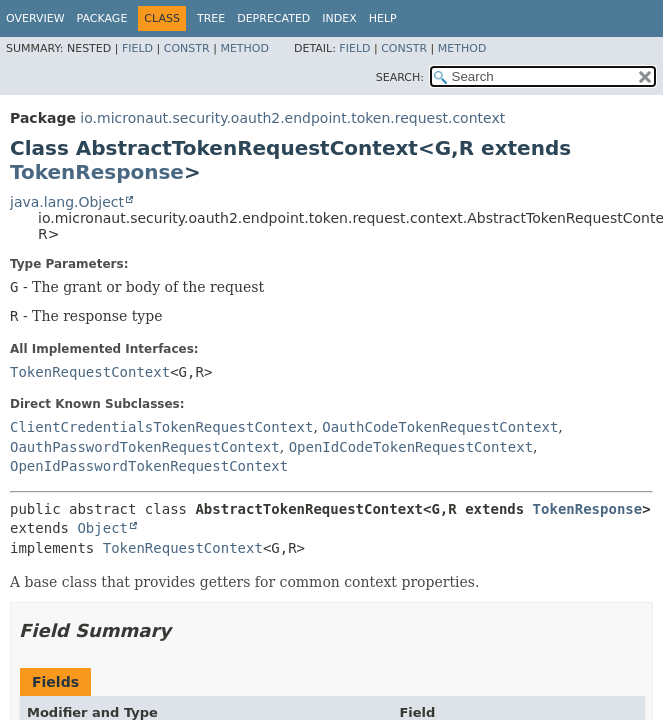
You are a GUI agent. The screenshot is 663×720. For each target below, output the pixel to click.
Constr (187, 48)
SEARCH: (400, 77)
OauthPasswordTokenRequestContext (145, 447)
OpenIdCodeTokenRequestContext (411, 447)
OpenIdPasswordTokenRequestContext (149, 466)
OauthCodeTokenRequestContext (440, 427)
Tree (211, 18)
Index (339, 18)
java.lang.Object (67, 202)
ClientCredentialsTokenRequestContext (161, 427)
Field (137, 48)
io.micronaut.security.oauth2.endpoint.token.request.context (292, 118)
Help (383, 18)
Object (102, 528)
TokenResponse (97, 172)
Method (244, 48)
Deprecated (273, 18)
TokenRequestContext (90, 372)
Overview (35, 18)
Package (102, 18)
